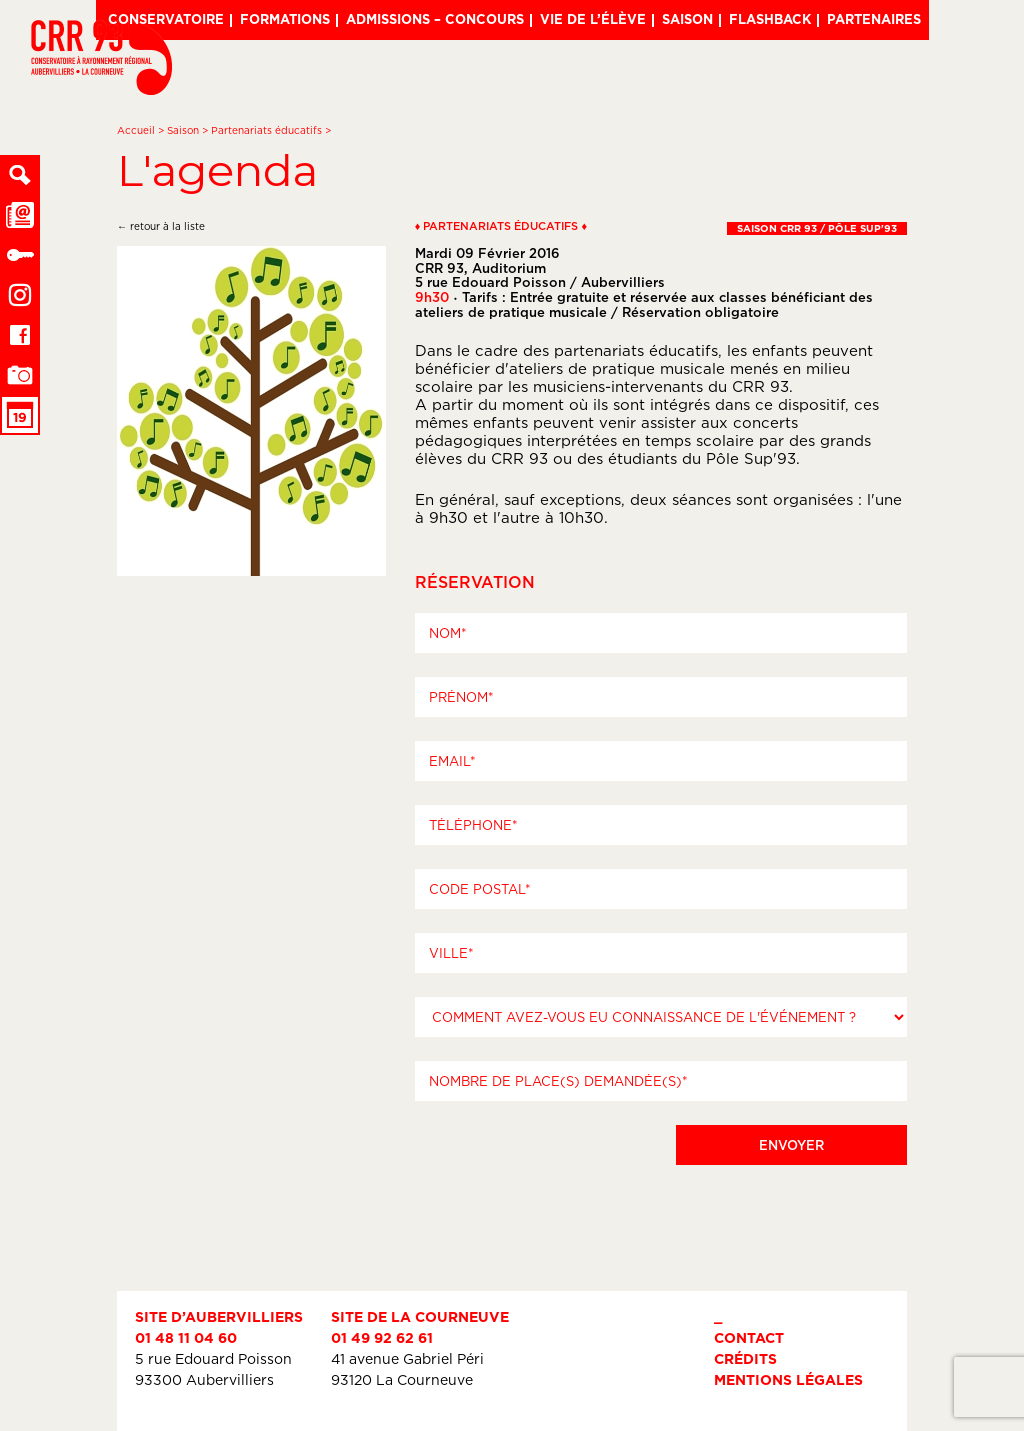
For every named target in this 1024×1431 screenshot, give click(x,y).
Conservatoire (166, 19)
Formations (285, 19)
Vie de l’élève (593, 19)
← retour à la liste (161, 226)
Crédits (745, 1358)
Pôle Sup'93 (751, 458)
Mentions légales (788, 1379)
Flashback (770, 19)
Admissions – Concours (435, 19)
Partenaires (874, 19)
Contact (749, 1337)
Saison (687, 19)
